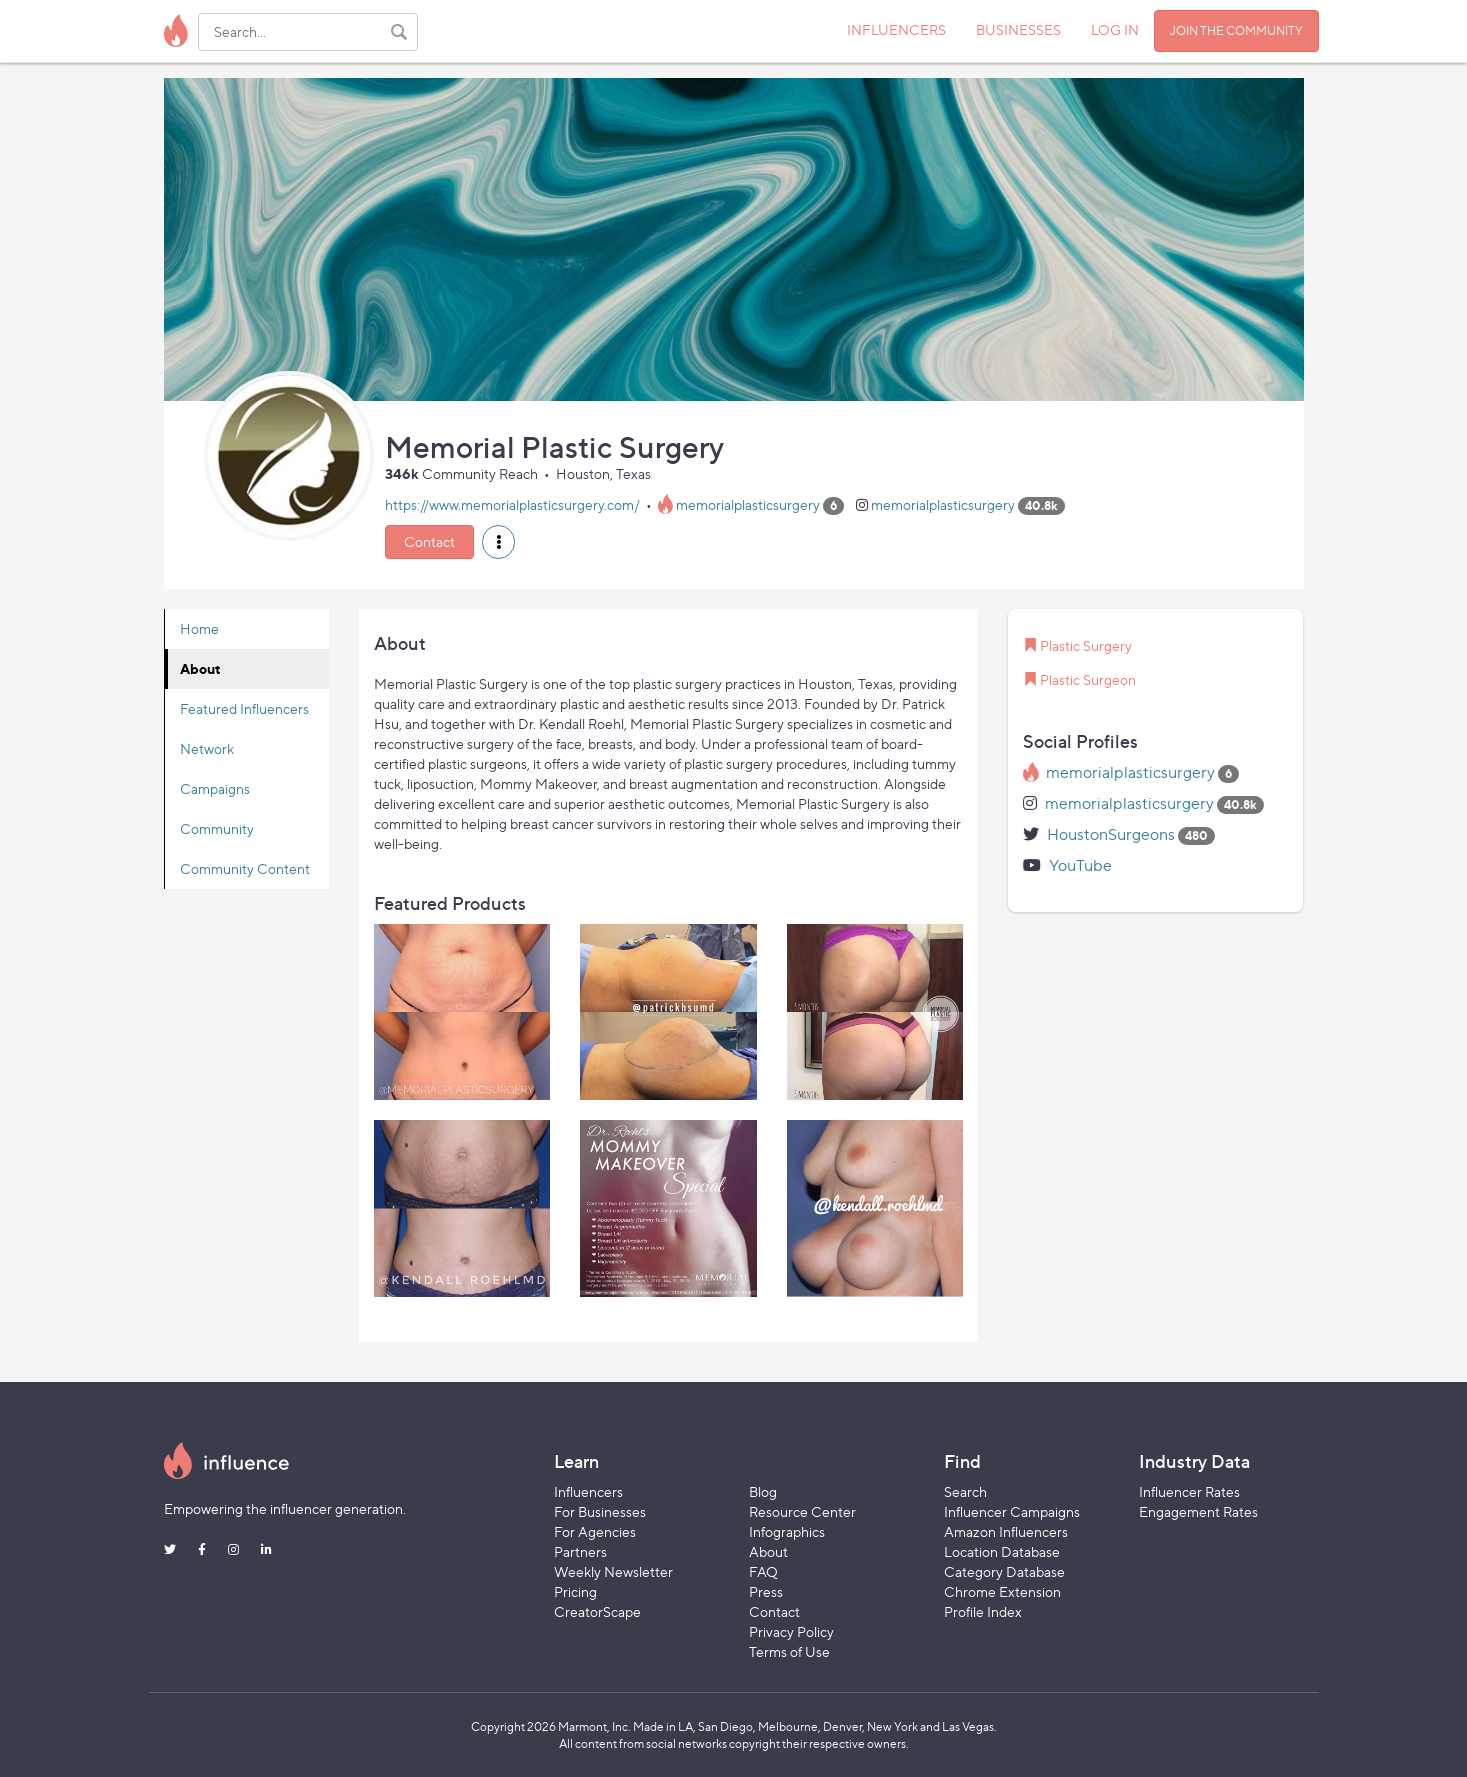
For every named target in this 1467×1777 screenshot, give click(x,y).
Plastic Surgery (1086, 645)
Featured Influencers (244, 708)
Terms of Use (789, 1651)
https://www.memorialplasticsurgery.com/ (512, 504)
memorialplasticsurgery (748, 504)
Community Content (245, 868)
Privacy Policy (791, 1631)
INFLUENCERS (896, 29)
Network (207, 748)
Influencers (588, 1491)
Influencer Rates (1189, 1491)
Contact (429, 541)
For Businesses (600, 1511)
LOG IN (1115, 29)
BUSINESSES (1018, 29)
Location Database (1002, 1551)
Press (766, 1591)
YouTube (1080, 865)
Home (199, 628)
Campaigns (215, 788)
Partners (580, 1551)
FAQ (763, 1571)
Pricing (575, 1591)
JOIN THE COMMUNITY (1236, 30)
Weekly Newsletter (613, 1571)
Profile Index (983, 1611)
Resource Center (802, 1511)
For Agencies (595, 1531)
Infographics (787, 1531)
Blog (763, 1491)
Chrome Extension (1002, 1591)
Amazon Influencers (1006, 1531)
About (200, 668)
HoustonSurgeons (1111, 834)
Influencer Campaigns (1012, 1511)
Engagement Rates (1198, 1511)
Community (217, 828)
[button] (498, 542)
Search (965, 1491)
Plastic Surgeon (1088, 679)
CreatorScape (597, 1611)
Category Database (1004, 1571)
